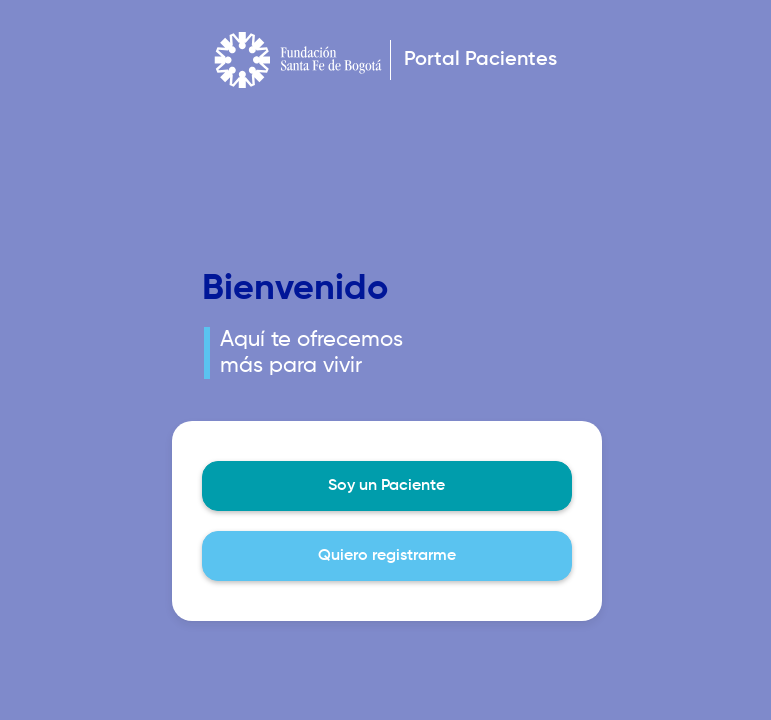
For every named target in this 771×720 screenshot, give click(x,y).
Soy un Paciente (386, 486)
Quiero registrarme (387, 556)
